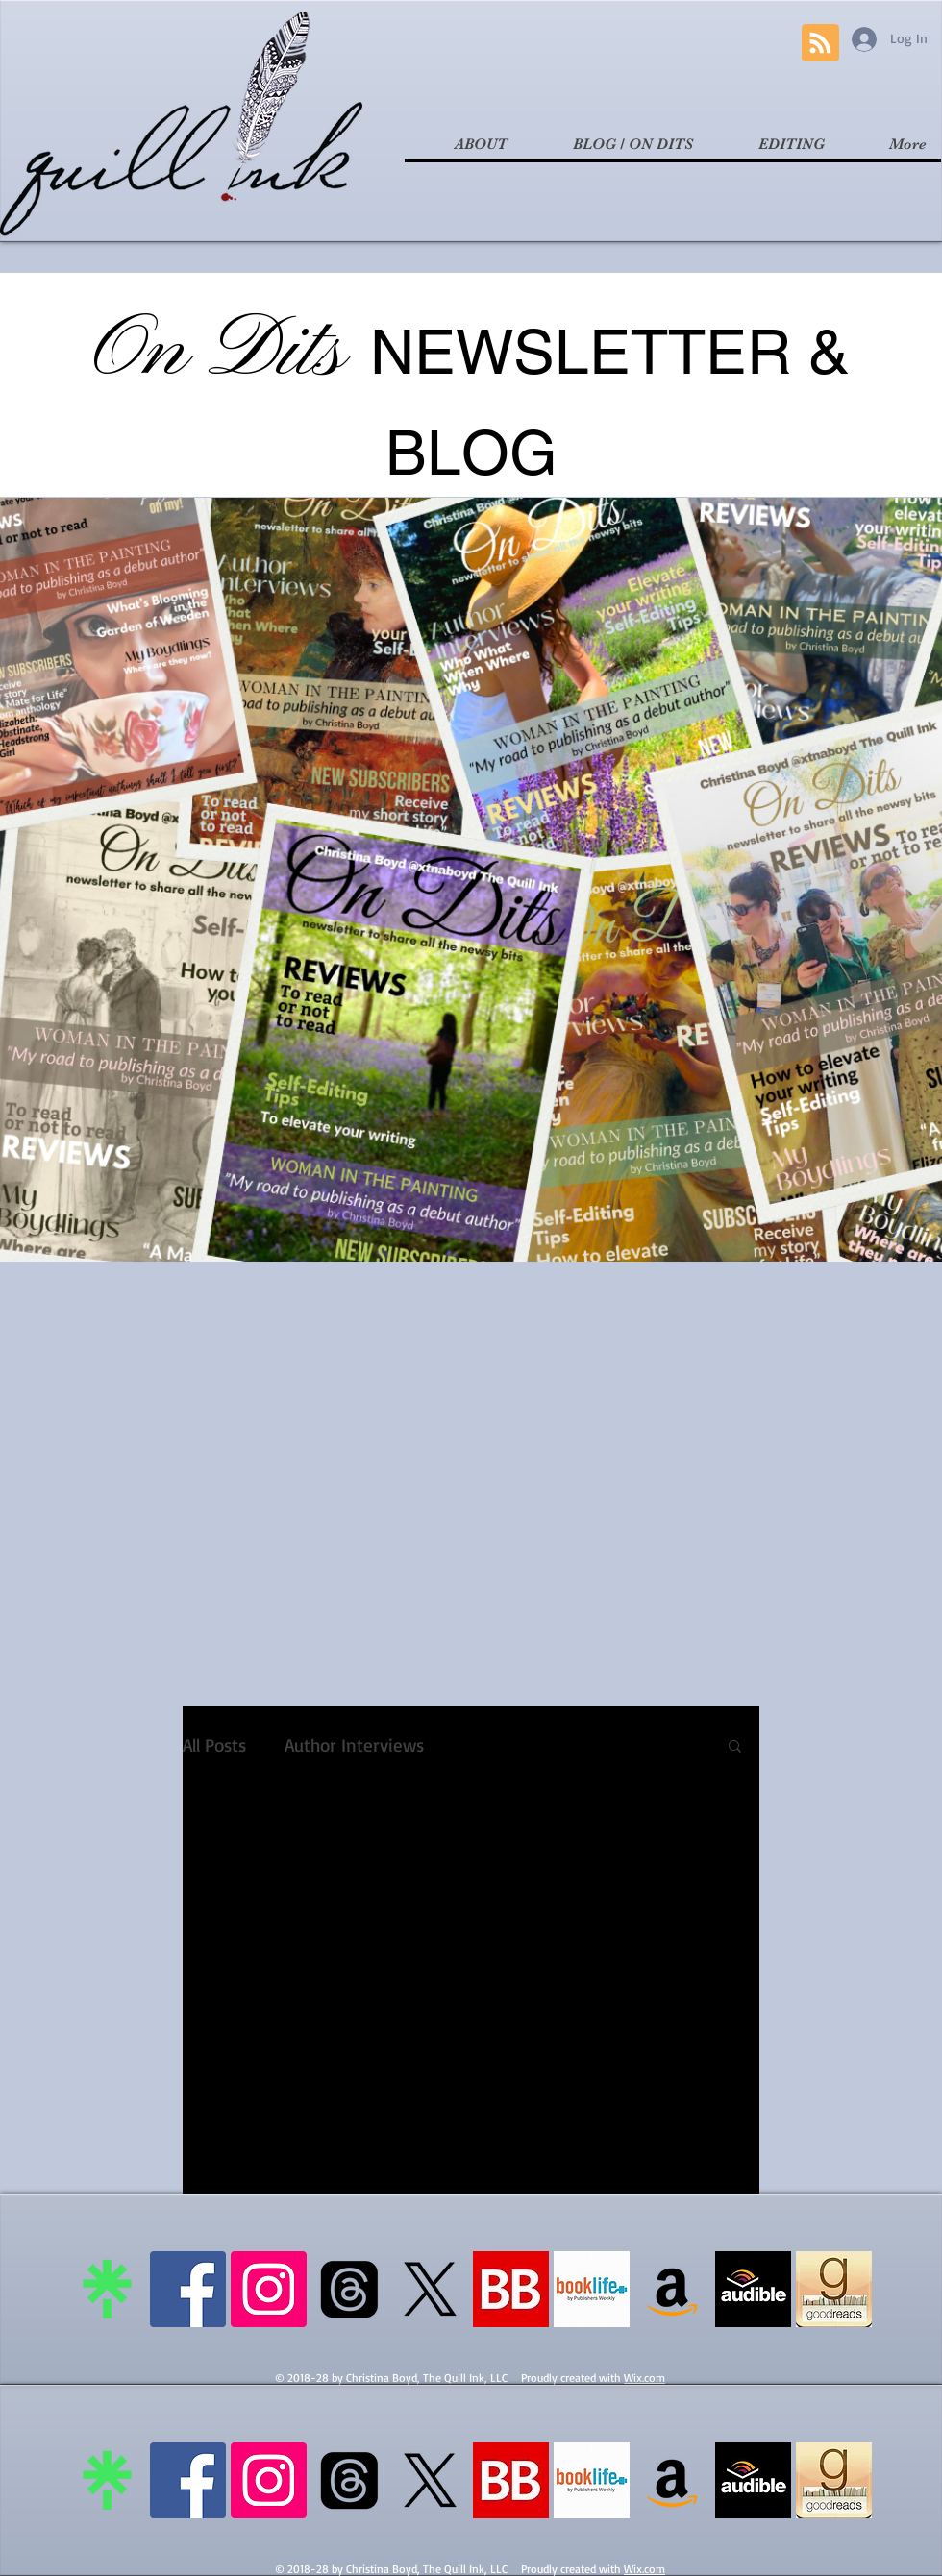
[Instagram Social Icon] (269, 2289)
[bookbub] (511, 2289)
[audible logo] (753, 2289)
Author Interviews (354, 1745)
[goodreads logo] (834, 2289)
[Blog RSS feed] (820, 43)
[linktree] (107, 2289)
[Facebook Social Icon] (188, 2289)
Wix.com (644, 2377)
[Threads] (349, 2289)
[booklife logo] (592, 2289)
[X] (430, 2289)
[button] (735, 1747)
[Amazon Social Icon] (672, 2289)
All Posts (214, 1745)
